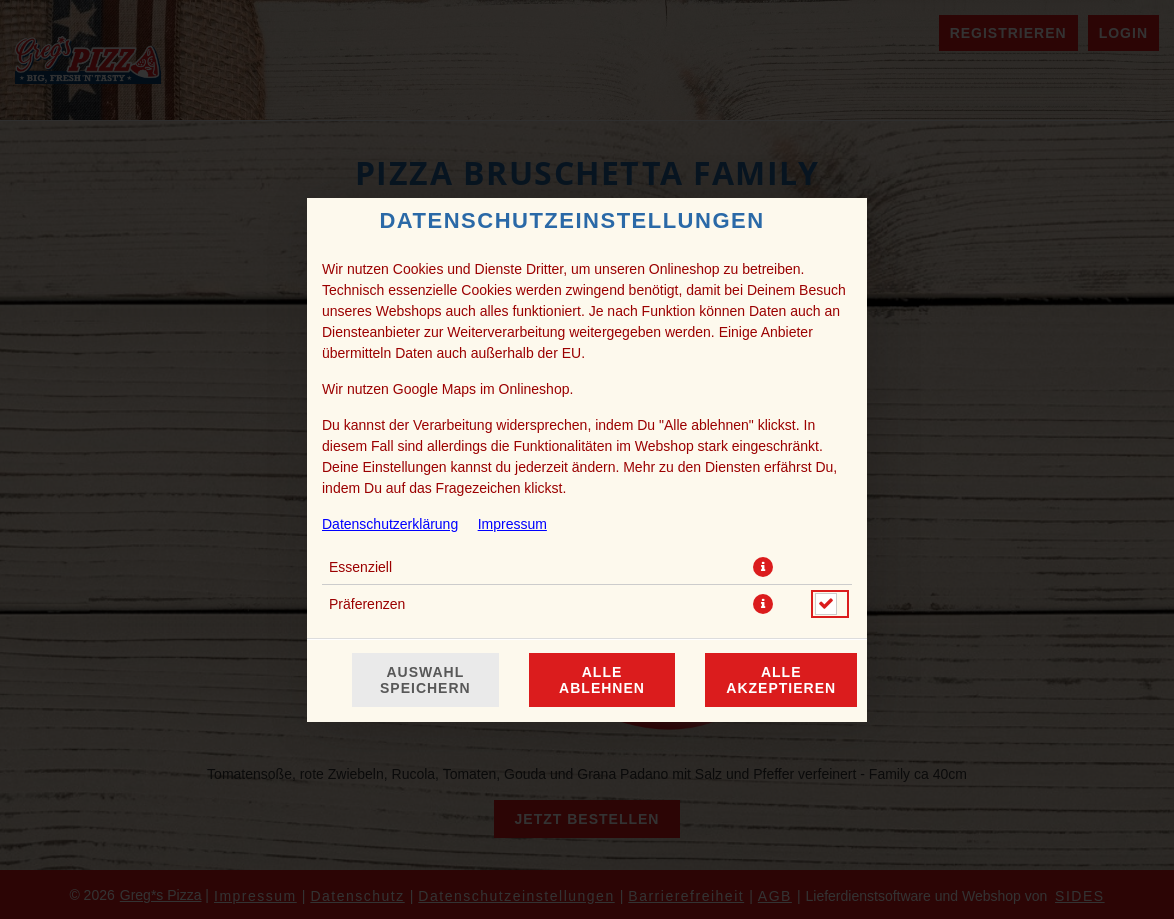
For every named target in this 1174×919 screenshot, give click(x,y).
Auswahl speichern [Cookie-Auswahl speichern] (425, 680)
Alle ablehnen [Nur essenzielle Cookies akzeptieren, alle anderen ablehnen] (602, 680)
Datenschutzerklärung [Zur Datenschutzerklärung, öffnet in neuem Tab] (390, 524)
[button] (763, 567)
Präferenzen (367, 604)
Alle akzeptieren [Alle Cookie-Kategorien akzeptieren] (781, 680)
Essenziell (360, 567)
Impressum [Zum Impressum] (512, 524)
